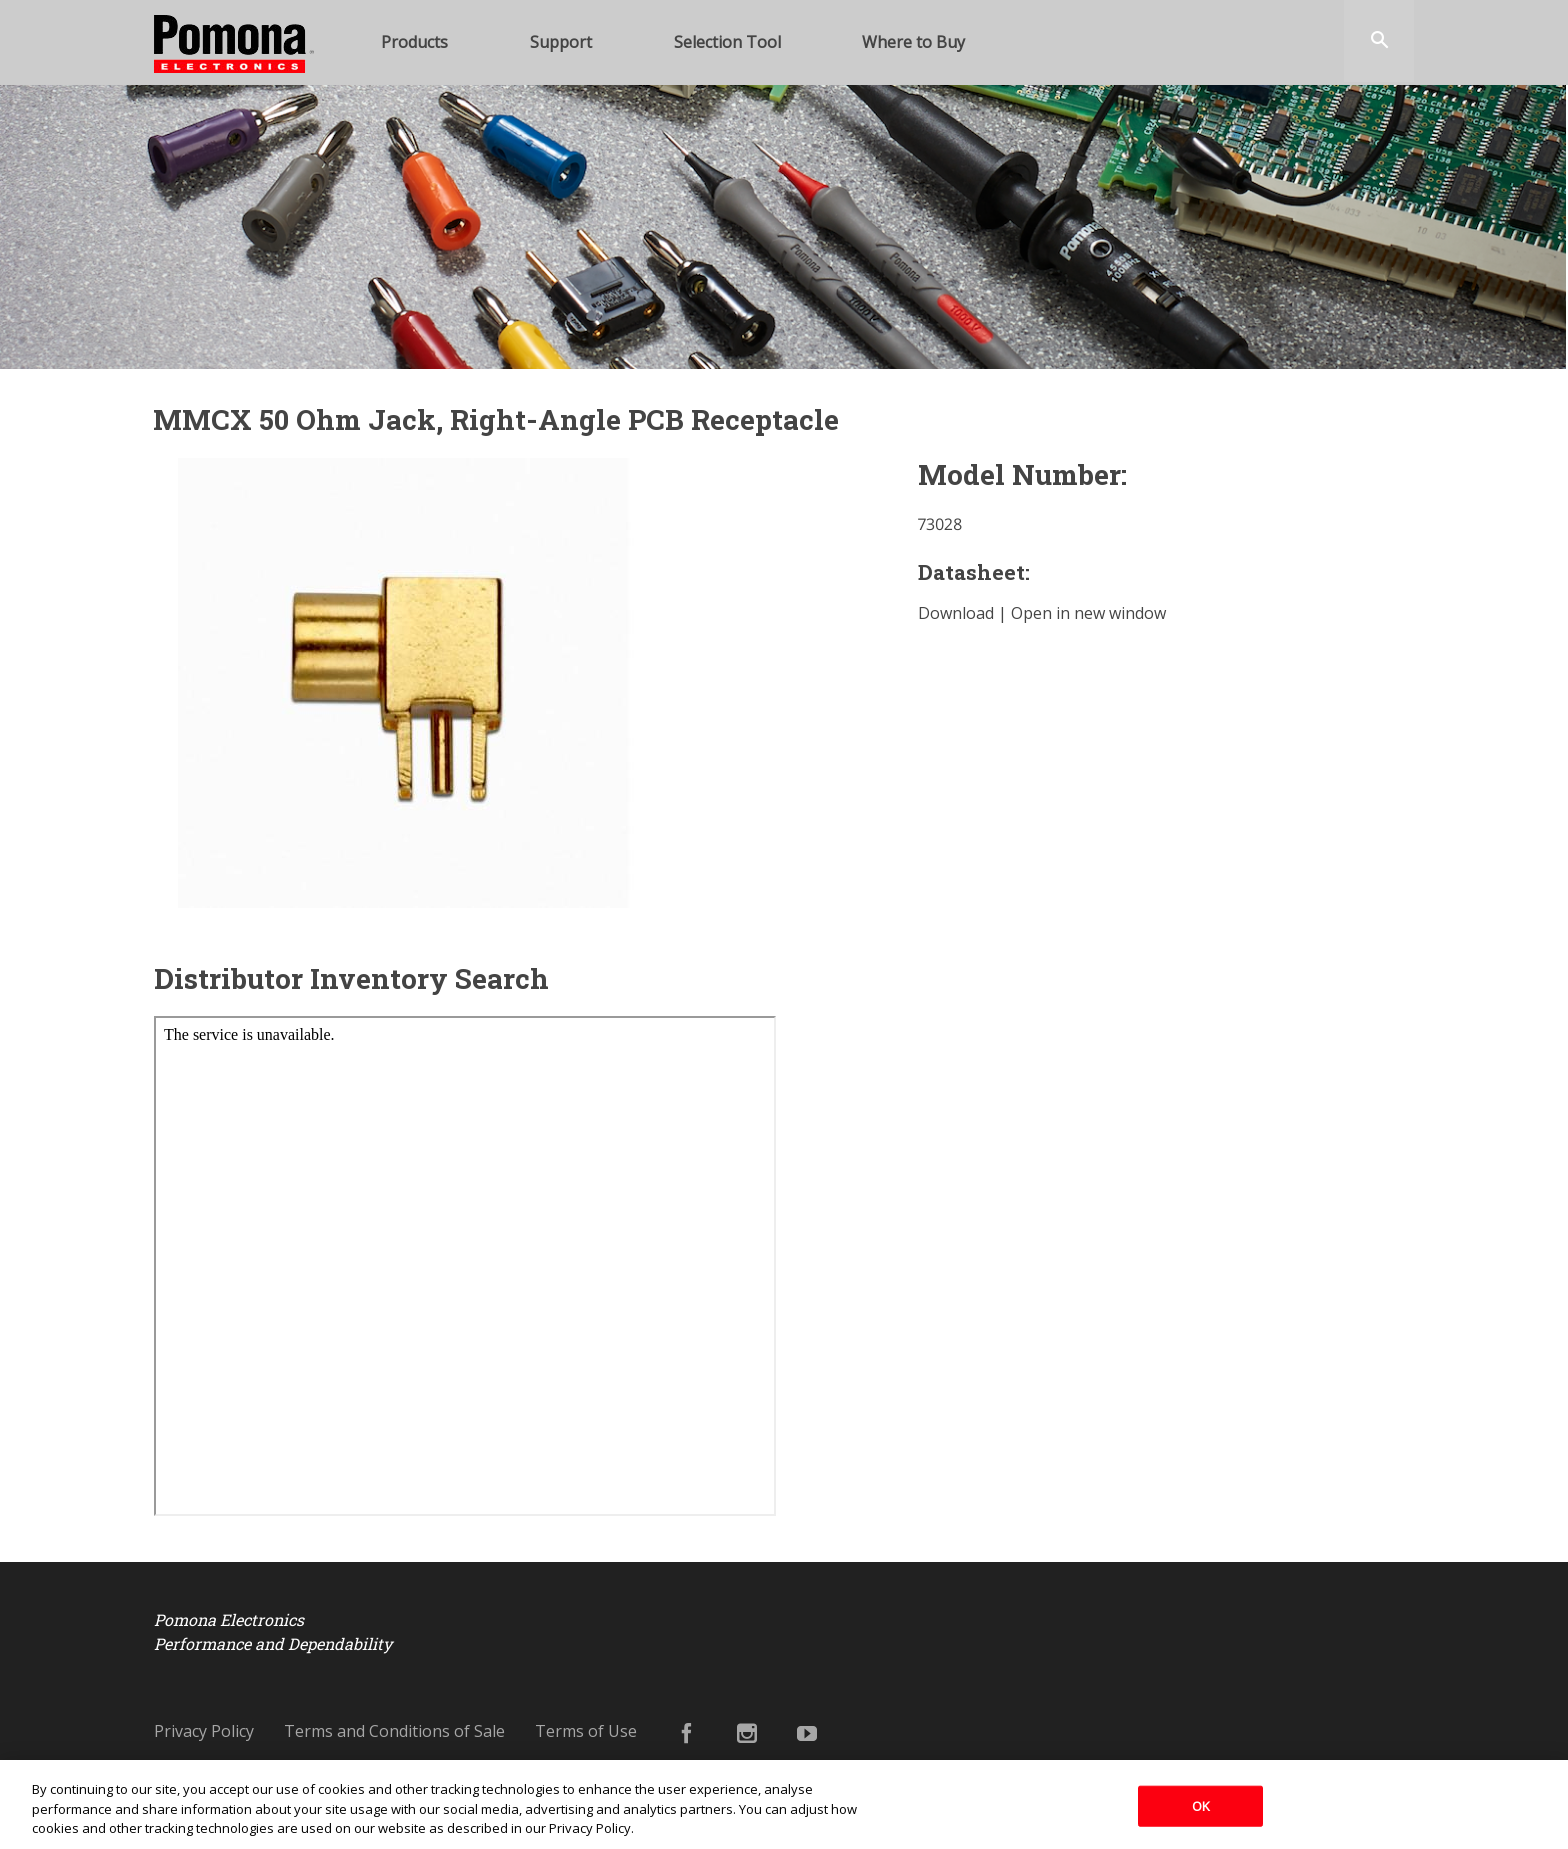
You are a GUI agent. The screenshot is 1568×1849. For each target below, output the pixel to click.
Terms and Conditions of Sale (394, 1731)
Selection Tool (727, 42)
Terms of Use (586, 1731)
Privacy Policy (204, 1731)
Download (956, 613)
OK (1201, 1805)
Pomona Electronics (234, 97)
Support (561, 42)
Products (414, 42)
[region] (784, 1804)
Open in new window (1088, 613)
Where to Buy (913, 42)
